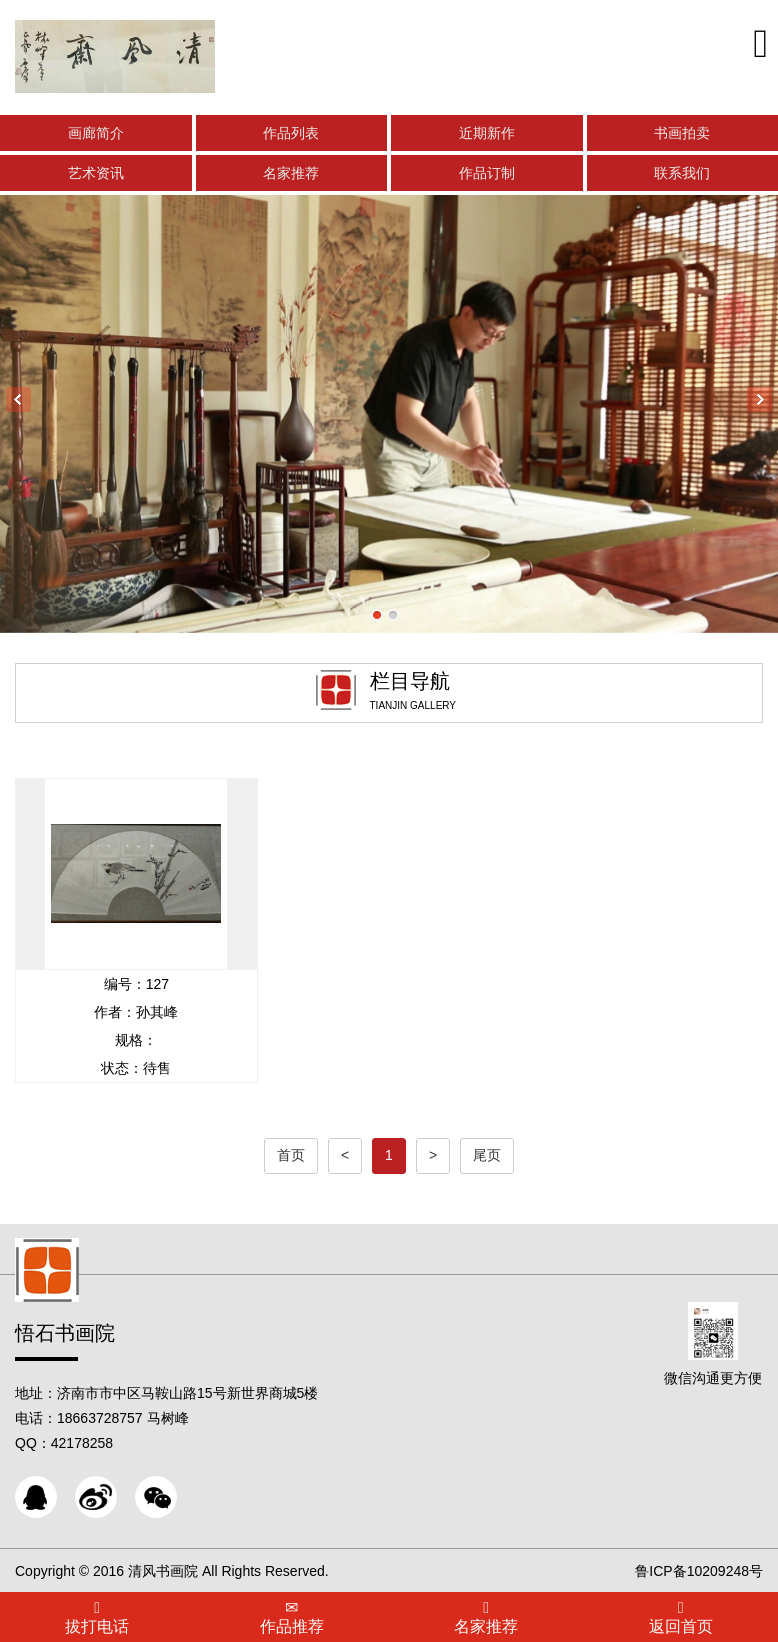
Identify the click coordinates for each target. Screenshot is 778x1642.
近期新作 (487, 133)
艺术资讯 (96, 173)
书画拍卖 (682, 133)
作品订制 (487, 173)
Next (759, 399)
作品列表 (291, 133)
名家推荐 (291, 173)
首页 (291, 1155)
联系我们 (682, 173)
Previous (18, 399)
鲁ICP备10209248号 (699, 1571)
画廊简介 (96, 133)
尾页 (487, 1155)
